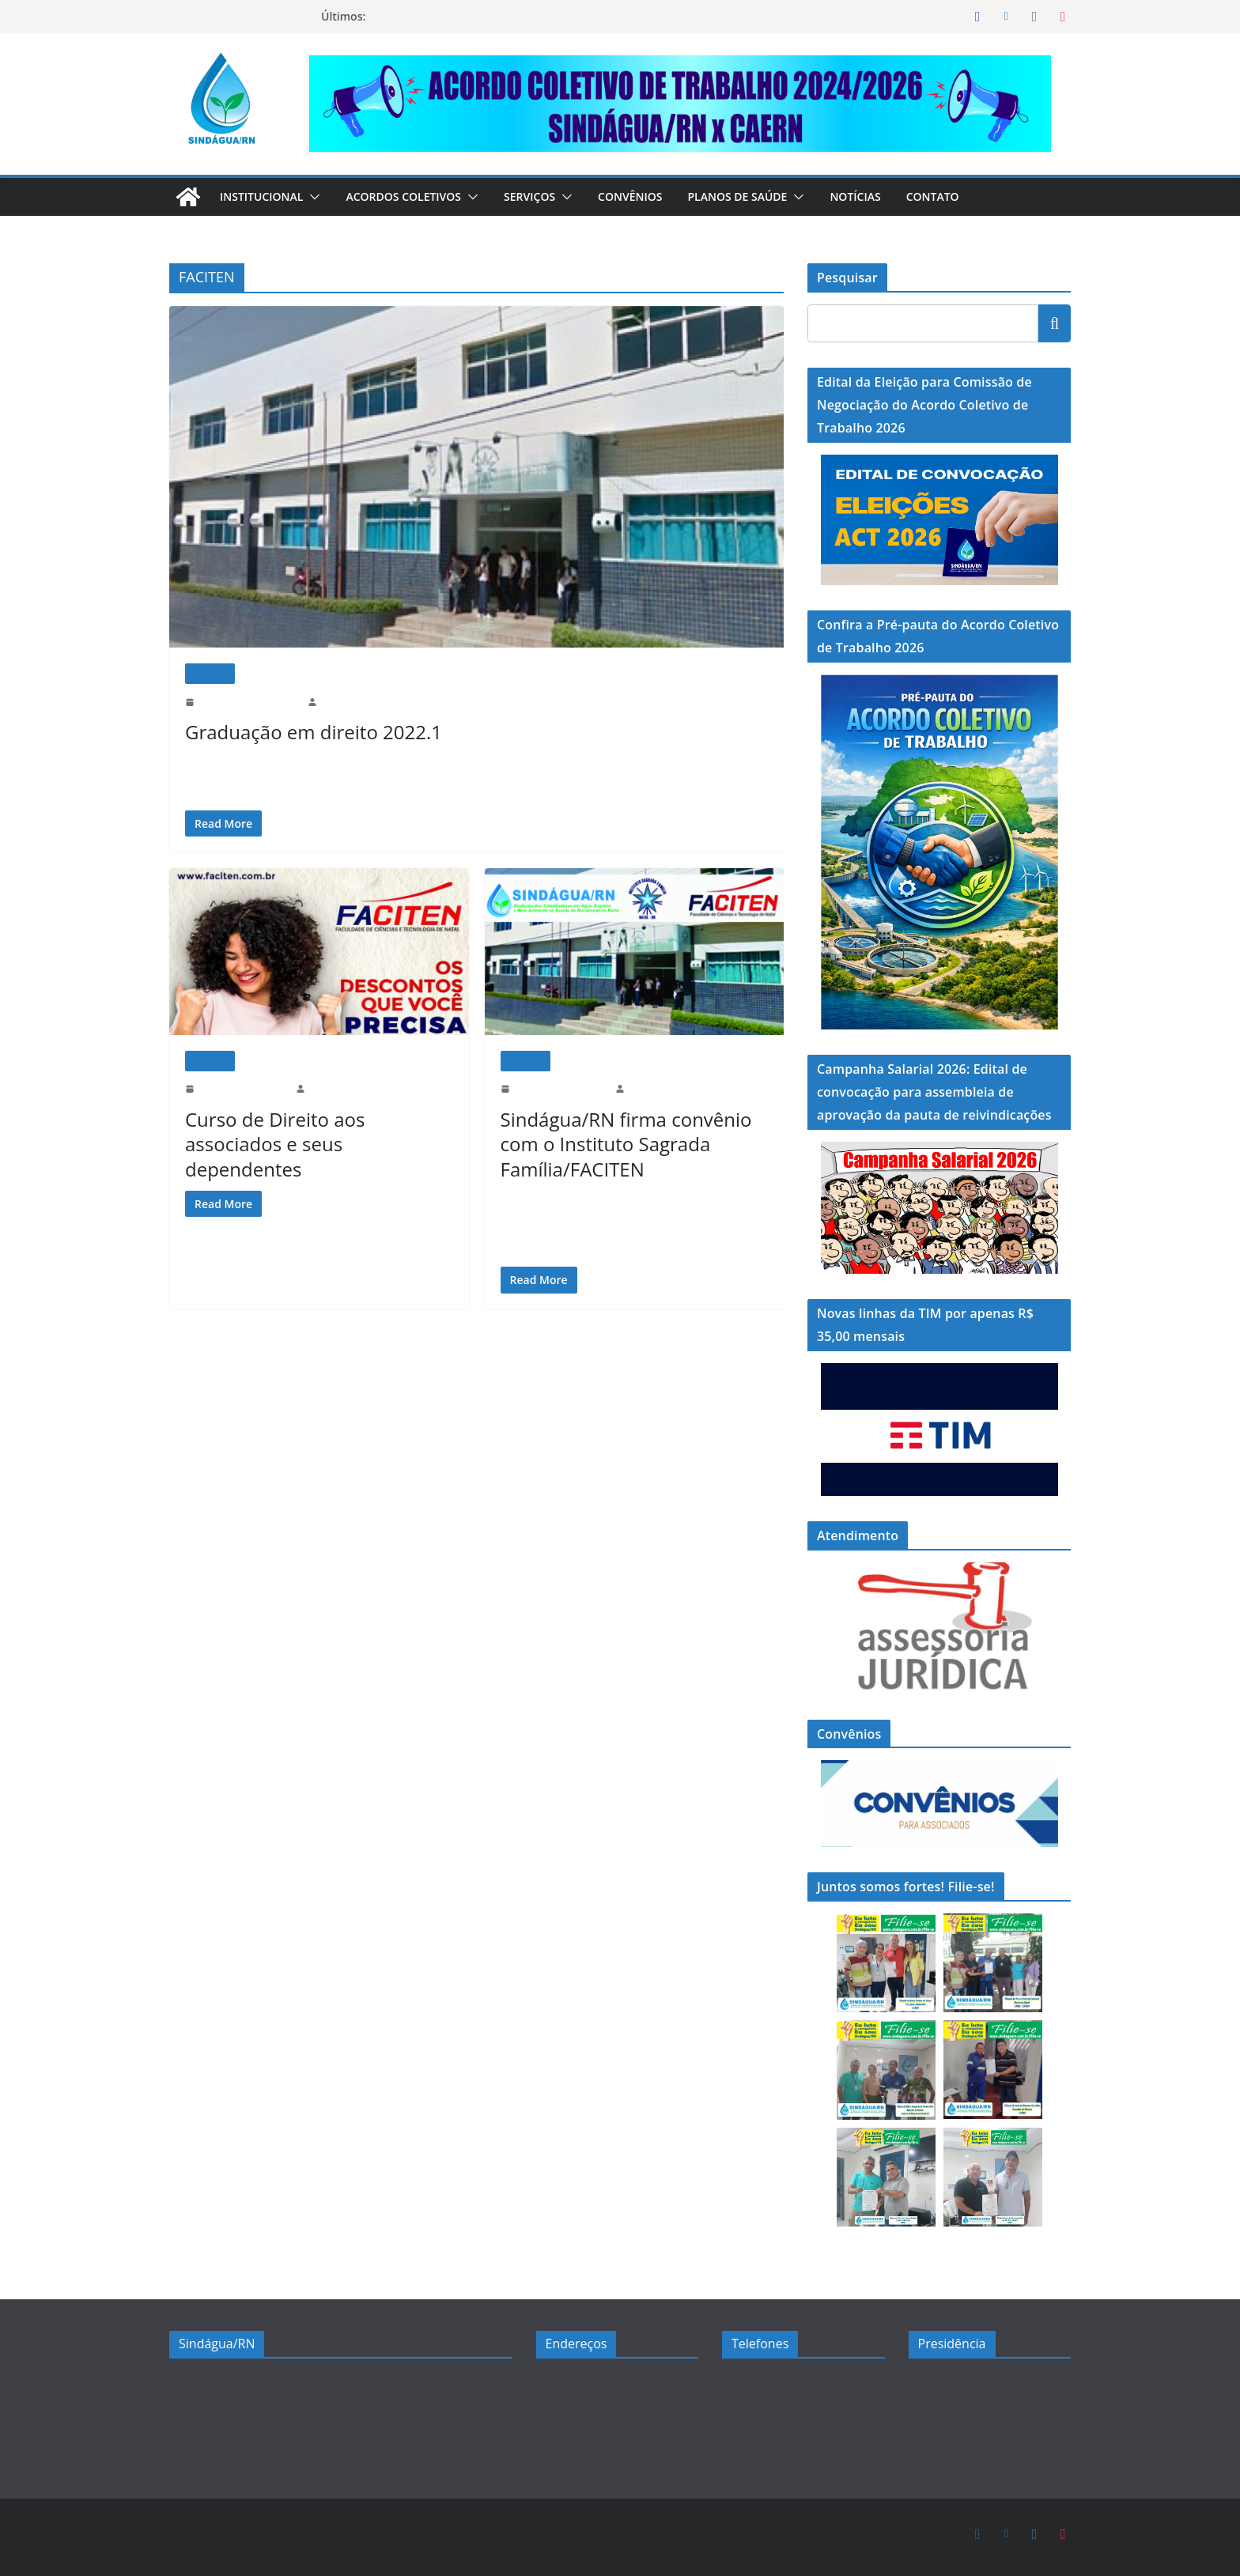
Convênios (651, 196)
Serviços (547, 196)
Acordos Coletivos (414, 196)
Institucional (265, 196)
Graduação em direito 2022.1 (295, 731)
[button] (318, 197)
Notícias (883, 196)
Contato (963, 196)
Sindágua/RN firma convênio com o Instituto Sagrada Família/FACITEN (631, 1143)
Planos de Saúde (762, 196)
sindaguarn (345, 701)
